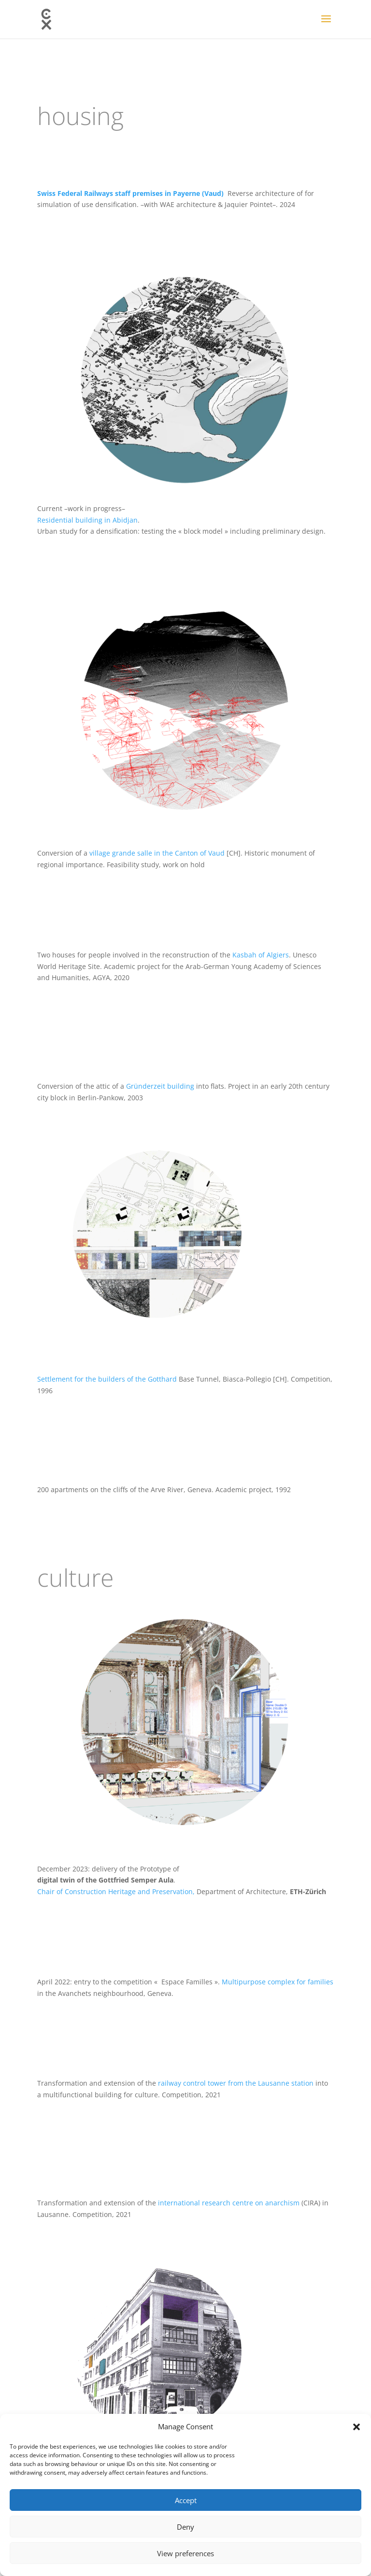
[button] (356, 2427)
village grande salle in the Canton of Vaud (157, 853)
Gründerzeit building (161, 1086)
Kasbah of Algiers (260, 954)
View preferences (185, 2553)
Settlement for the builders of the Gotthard (107, 1379)
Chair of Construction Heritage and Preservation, (117, 1891)
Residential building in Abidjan (87, 520)
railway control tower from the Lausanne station (236, 2083)
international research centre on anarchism (229, 2202)
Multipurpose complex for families (276, 1981)
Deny (185, 2527)
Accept (186, 2500)
